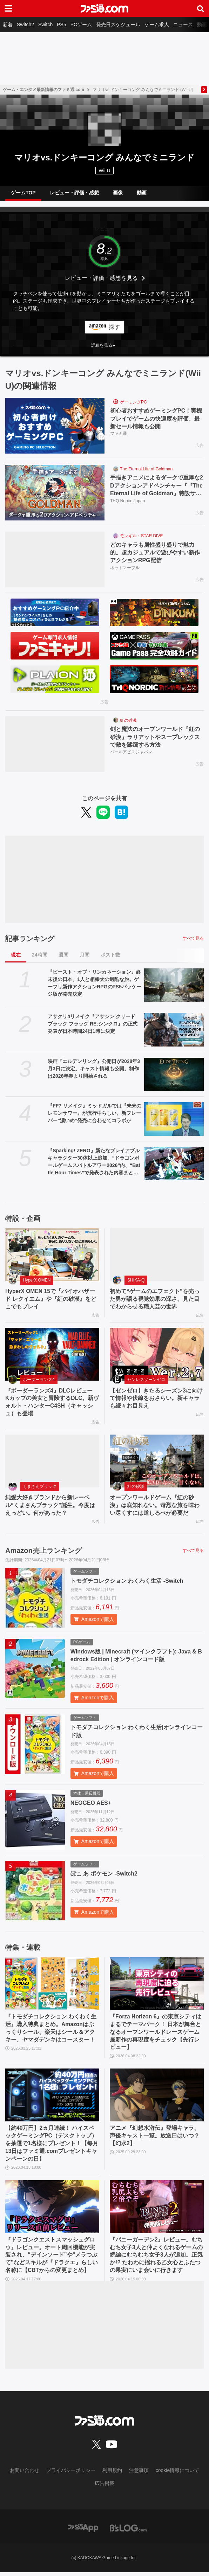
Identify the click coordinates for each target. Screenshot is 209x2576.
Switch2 (25, 24)
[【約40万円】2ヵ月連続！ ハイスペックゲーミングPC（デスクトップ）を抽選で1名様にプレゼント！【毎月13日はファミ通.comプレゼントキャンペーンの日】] (52, 2097)
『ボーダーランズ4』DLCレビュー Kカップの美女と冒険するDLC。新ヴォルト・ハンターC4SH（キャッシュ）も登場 (52, 1402)
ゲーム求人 (156, 24)
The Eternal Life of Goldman (146, 469)
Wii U (104, 170)
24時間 (39, 955)
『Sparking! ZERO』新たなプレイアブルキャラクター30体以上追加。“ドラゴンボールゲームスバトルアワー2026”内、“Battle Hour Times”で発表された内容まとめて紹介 (94, 1162)
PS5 (61, 24)
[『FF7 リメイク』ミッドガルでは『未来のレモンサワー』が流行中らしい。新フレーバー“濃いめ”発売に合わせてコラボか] (174, 1119)
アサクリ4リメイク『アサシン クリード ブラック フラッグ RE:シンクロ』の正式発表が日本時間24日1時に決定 (92, 1024)
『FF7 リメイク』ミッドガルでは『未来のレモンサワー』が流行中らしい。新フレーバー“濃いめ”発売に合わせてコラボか (94, 1113)
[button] (104, 345)
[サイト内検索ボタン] (200, 8)
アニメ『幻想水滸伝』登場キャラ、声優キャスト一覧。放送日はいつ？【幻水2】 (155, 2138)
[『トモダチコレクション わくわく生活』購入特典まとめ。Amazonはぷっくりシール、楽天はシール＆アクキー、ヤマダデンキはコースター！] (52, 1985)
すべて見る (193, 938)
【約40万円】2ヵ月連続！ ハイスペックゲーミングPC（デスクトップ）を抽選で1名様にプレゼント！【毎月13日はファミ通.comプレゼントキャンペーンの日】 (51, 2146)
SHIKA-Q (135, 1280)
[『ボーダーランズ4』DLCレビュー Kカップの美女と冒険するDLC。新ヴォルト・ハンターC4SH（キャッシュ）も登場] (52, 1354)
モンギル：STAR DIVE (141, 535)
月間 (84, 955)
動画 (202, 24)
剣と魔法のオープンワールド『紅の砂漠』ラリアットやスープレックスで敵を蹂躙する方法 (155, 737)
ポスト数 (110, 955)
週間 (63, 955)
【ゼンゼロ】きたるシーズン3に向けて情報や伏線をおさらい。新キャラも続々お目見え (156, 1399)
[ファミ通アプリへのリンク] (83, 2532)
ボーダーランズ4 (39, 1379)
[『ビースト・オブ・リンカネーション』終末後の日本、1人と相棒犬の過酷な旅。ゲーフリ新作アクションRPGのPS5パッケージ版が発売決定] (174, 985)
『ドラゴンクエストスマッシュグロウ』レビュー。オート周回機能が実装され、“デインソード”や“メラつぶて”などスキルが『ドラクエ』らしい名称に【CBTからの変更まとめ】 (51, 2258)
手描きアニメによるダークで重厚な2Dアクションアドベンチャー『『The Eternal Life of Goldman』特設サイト (156, 486)
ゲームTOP (23, 192)
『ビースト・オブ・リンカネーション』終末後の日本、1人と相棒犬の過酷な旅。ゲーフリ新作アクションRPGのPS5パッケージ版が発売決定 (94, 983)
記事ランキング (29, 938)
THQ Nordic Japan (127, 500)
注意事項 (139, 2474)
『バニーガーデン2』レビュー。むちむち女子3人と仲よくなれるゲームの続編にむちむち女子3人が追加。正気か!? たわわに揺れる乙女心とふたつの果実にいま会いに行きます (156, 2258)
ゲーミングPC (133, 402)
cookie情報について (177, 2474)
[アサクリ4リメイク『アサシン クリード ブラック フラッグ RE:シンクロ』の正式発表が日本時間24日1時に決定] (174, 1030)
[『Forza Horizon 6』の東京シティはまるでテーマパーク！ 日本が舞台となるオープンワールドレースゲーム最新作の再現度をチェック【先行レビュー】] (157, 1985)
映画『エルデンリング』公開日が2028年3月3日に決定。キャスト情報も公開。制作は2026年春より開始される (94, 1068)
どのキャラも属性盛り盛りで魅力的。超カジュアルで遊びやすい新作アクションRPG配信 (155, 553)
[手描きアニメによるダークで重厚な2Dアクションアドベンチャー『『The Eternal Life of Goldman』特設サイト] (54, 492)
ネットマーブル (125, 567)
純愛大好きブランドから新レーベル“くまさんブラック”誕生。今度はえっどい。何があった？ (50, 1506)
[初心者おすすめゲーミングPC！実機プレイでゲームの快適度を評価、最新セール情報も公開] (54, 426)
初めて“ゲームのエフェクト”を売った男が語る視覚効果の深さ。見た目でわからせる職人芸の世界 (155, 1299)
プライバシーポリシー (70, 2474)
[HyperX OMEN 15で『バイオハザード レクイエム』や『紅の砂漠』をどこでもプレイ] (52, 1254)
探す (114, 327)
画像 (118, 192)
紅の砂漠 (128, 720)
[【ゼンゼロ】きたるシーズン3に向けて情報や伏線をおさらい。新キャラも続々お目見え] (157, 1354)
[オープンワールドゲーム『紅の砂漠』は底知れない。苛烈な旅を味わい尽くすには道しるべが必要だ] (157, 1462)
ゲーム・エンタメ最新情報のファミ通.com (43, 89)
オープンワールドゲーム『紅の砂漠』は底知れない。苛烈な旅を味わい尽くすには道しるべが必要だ (155, 1506)
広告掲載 (104, 2487)
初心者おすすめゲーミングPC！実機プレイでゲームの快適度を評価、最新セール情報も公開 (156, 418)
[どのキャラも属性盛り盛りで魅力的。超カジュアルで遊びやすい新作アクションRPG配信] (54, 559)
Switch (45, 24)
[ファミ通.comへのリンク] (104, 8)
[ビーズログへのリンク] (128, 2532)
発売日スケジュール (118, 24)
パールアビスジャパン (131, 752)
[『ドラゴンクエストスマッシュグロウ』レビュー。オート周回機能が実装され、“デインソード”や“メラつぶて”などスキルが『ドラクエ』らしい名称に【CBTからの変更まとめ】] (52, 2209)
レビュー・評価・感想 (74, 192)
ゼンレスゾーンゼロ (146, 1379)
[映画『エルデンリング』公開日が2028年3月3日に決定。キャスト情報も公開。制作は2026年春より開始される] (174, 1074)
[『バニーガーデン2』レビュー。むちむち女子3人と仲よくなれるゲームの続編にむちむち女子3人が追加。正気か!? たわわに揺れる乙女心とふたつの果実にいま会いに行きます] (157, 2209)
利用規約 (112, 2474)
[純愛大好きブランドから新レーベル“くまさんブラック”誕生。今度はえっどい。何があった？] (52, 1462)
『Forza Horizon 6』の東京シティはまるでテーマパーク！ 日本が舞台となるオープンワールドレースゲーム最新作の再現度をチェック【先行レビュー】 (156, 2033)
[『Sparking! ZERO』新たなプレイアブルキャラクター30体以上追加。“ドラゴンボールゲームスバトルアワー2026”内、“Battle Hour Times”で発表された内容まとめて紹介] (174, 1164)
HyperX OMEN (36, 1280)
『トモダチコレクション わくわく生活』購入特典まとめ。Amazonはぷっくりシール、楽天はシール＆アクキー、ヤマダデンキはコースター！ (50, 2029)
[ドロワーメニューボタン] (8, 8)
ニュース (183, 24)
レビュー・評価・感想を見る (101, 278)
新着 (8, 24)
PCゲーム (81, 24)
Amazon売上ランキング (43, 1552)
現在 (16, 955)
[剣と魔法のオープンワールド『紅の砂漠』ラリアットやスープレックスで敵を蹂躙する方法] (54, 744)
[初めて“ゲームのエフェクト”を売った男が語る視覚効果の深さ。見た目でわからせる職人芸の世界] (157, 1254)
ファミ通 (118, 433)
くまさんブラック (39, 1487)
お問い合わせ (24, 2474)
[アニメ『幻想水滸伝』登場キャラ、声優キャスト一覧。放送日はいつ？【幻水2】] (157, 2097)
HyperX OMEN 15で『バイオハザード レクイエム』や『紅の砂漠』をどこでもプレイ (50, 1299)
